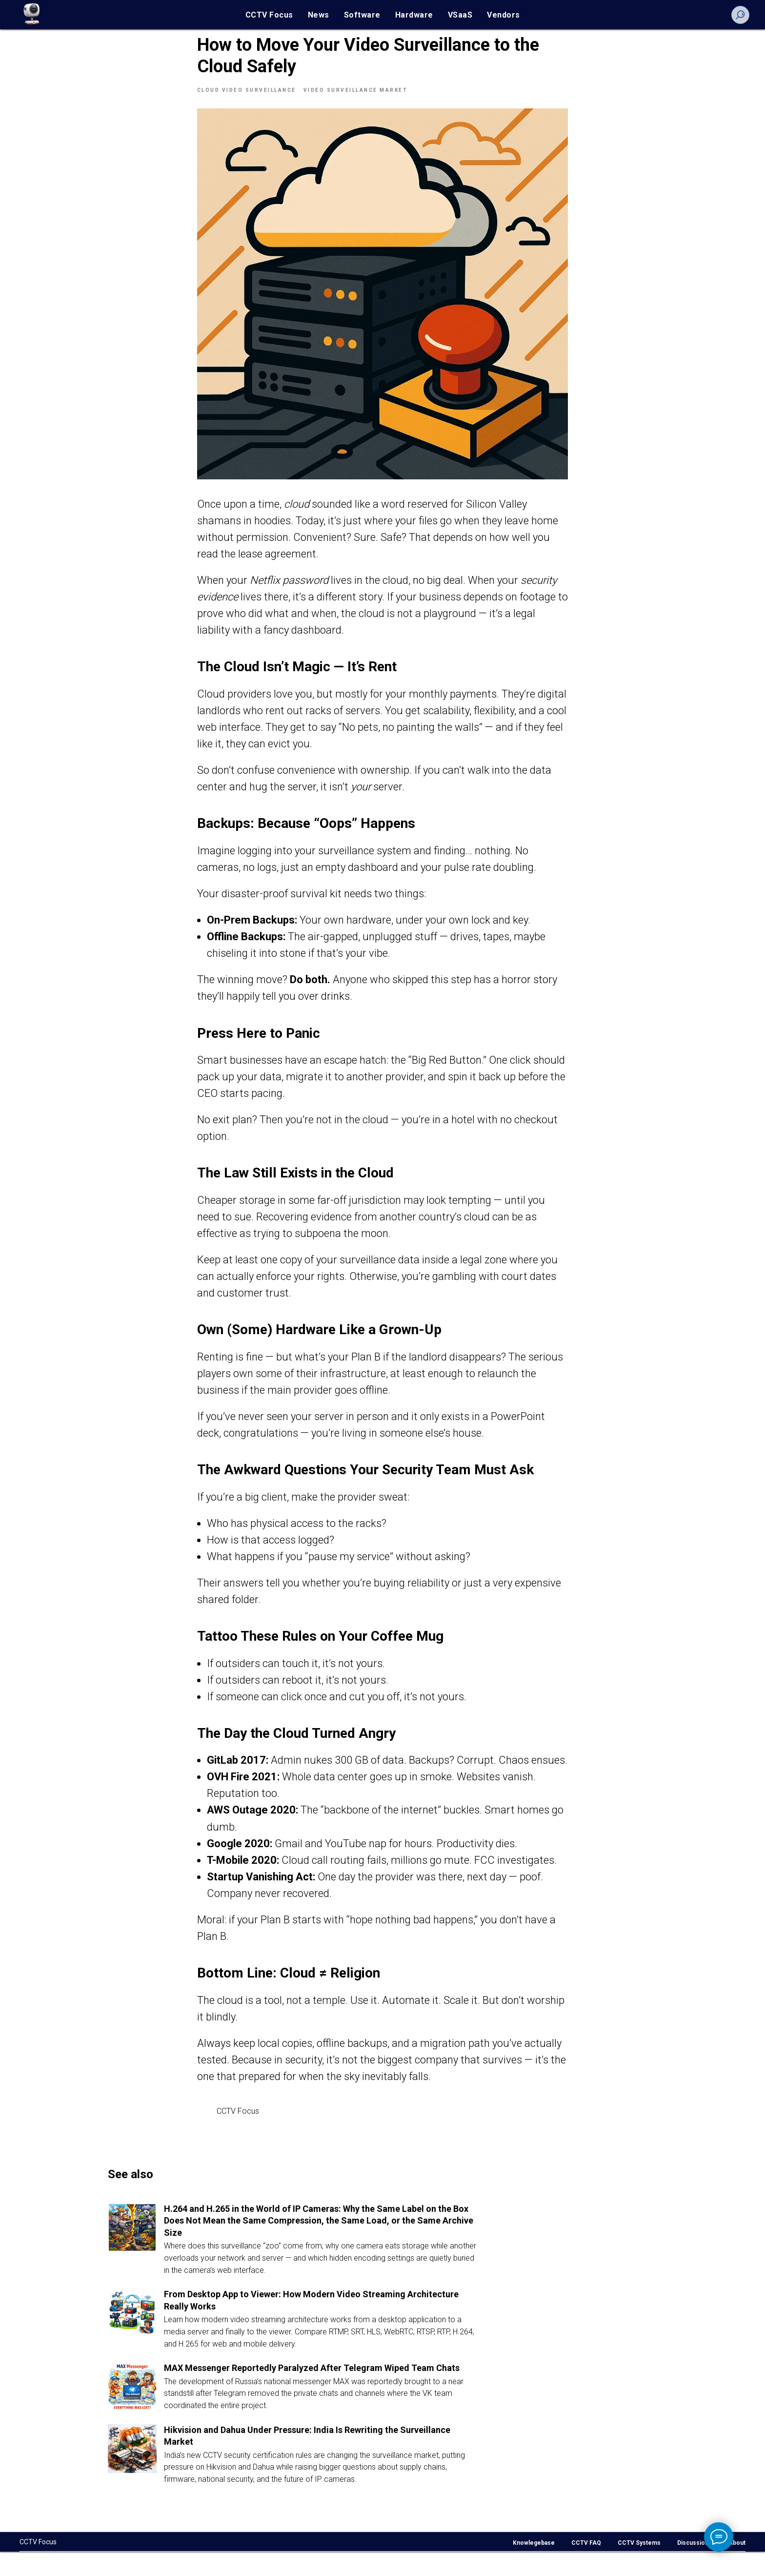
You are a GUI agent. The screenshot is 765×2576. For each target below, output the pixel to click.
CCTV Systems (639, 2566)
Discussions (694, 2566)
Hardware (414, 15)
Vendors (503, 15)
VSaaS (460, 15)
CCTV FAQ (586, 2566)
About (736, 2566)
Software (362, 15)
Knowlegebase (534, 2566)
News (318, 15)
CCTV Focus (269, 15)
